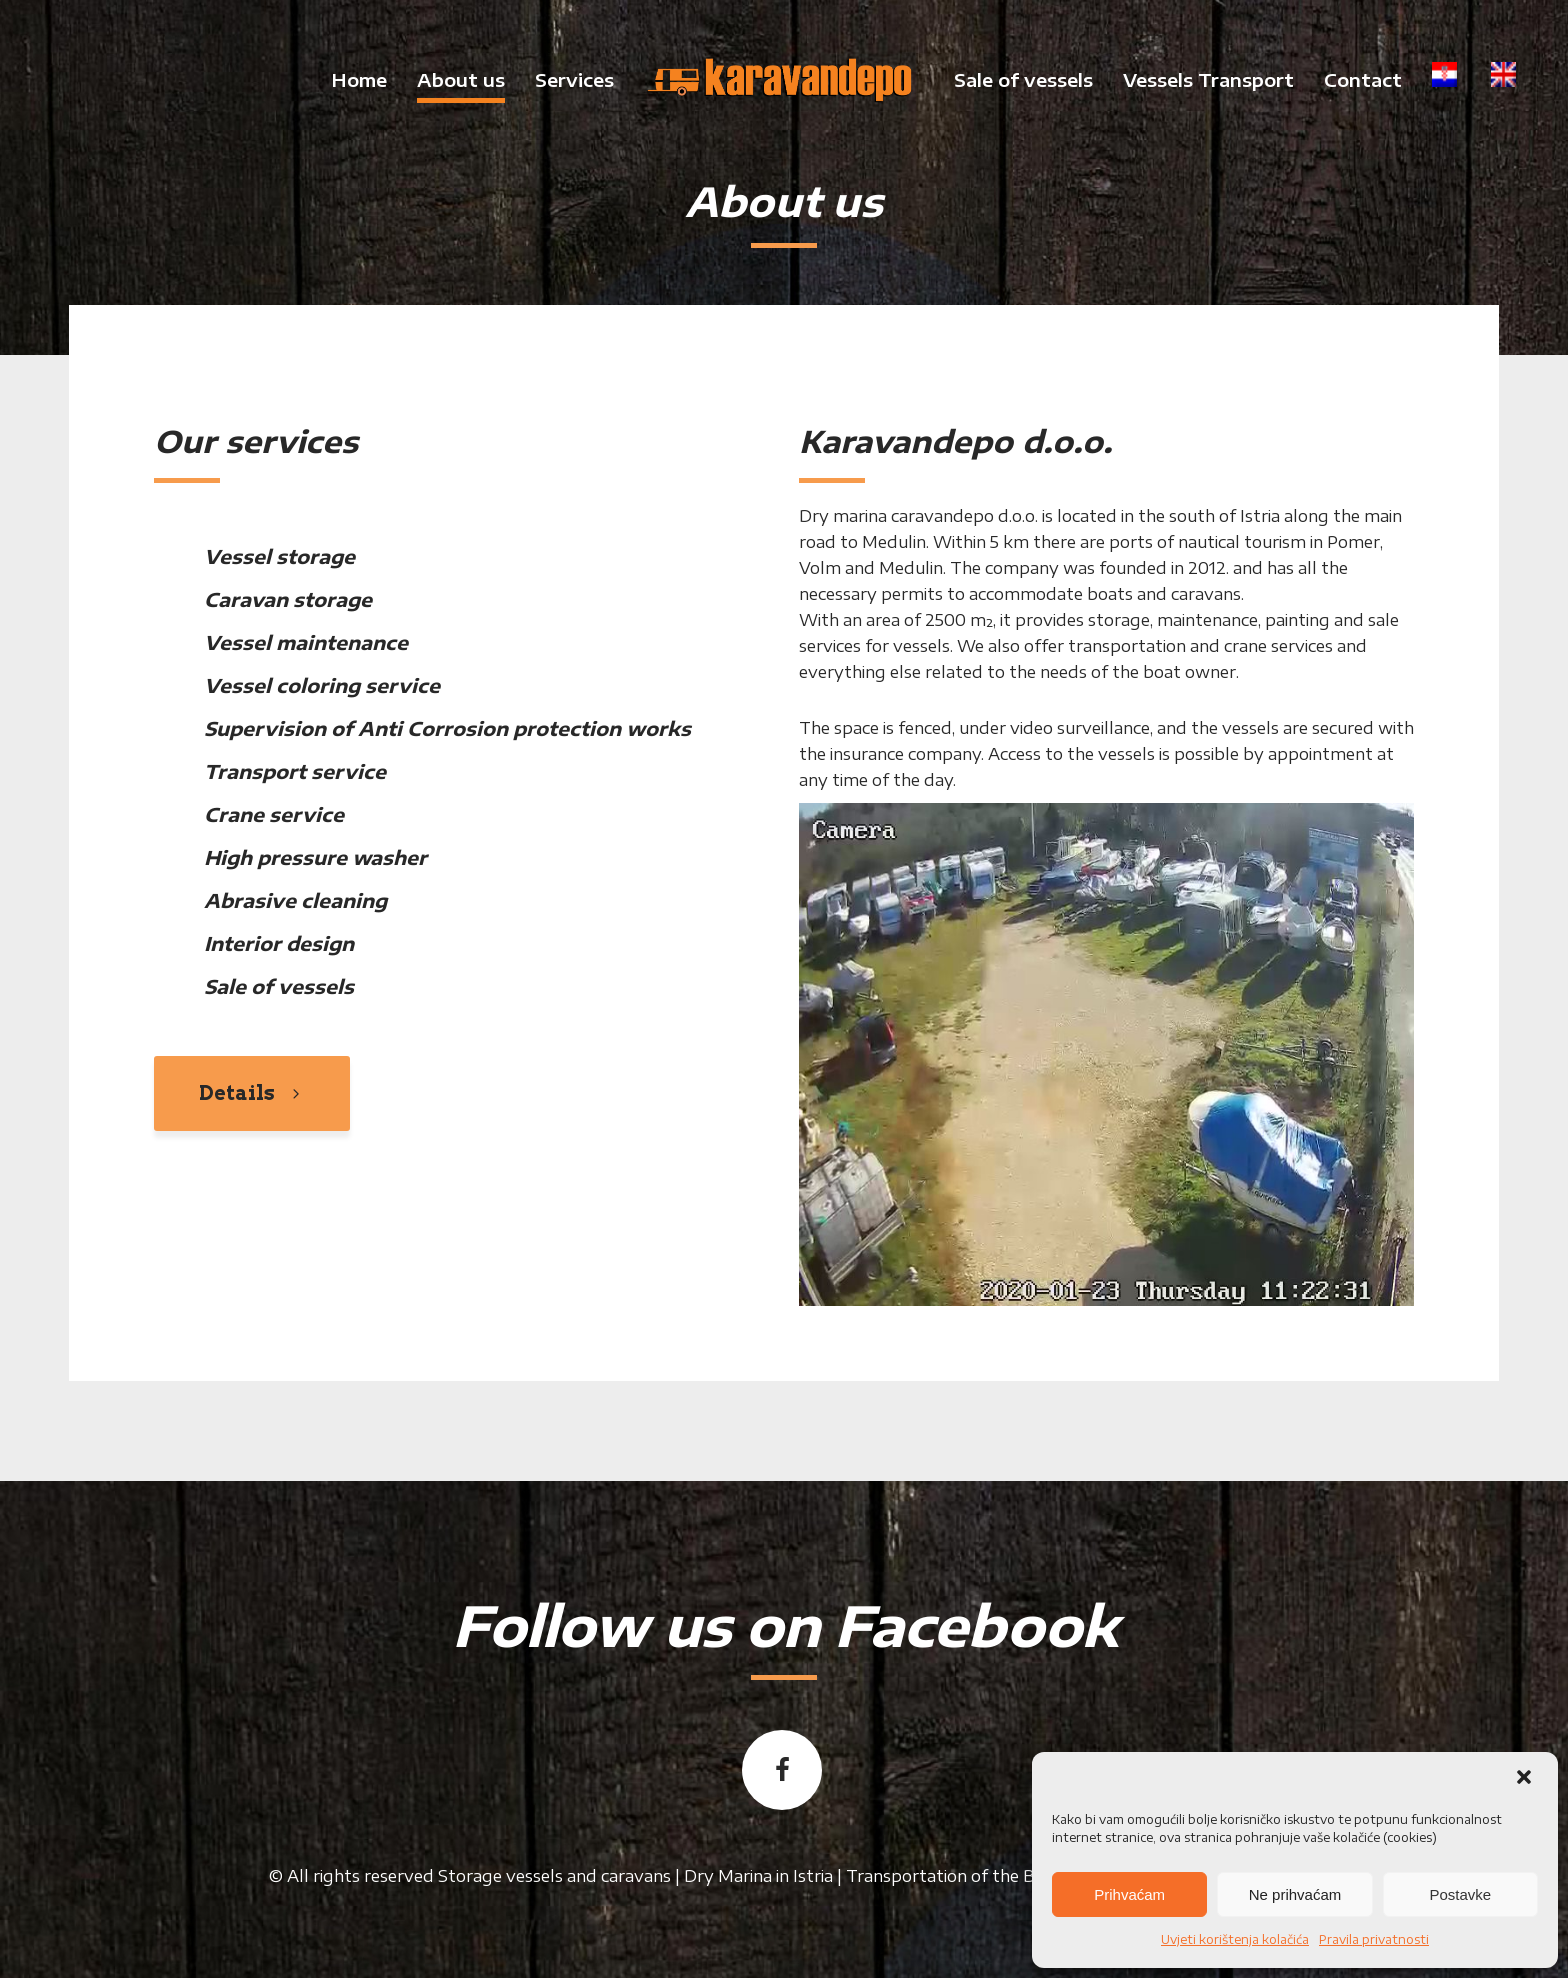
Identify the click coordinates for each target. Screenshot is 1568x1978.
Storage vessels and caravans (554, 1876)
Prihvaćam (1129, 1894)
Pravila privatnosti (1374, 1939)
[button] (1526, 1779)
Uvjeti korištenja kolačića (1235, 1939)
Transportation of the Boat (954, 1876)
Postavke (1460, 1894)
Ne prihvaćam (1295, 1894)
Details (252, 1093)
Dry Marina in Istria (758, 1876)
